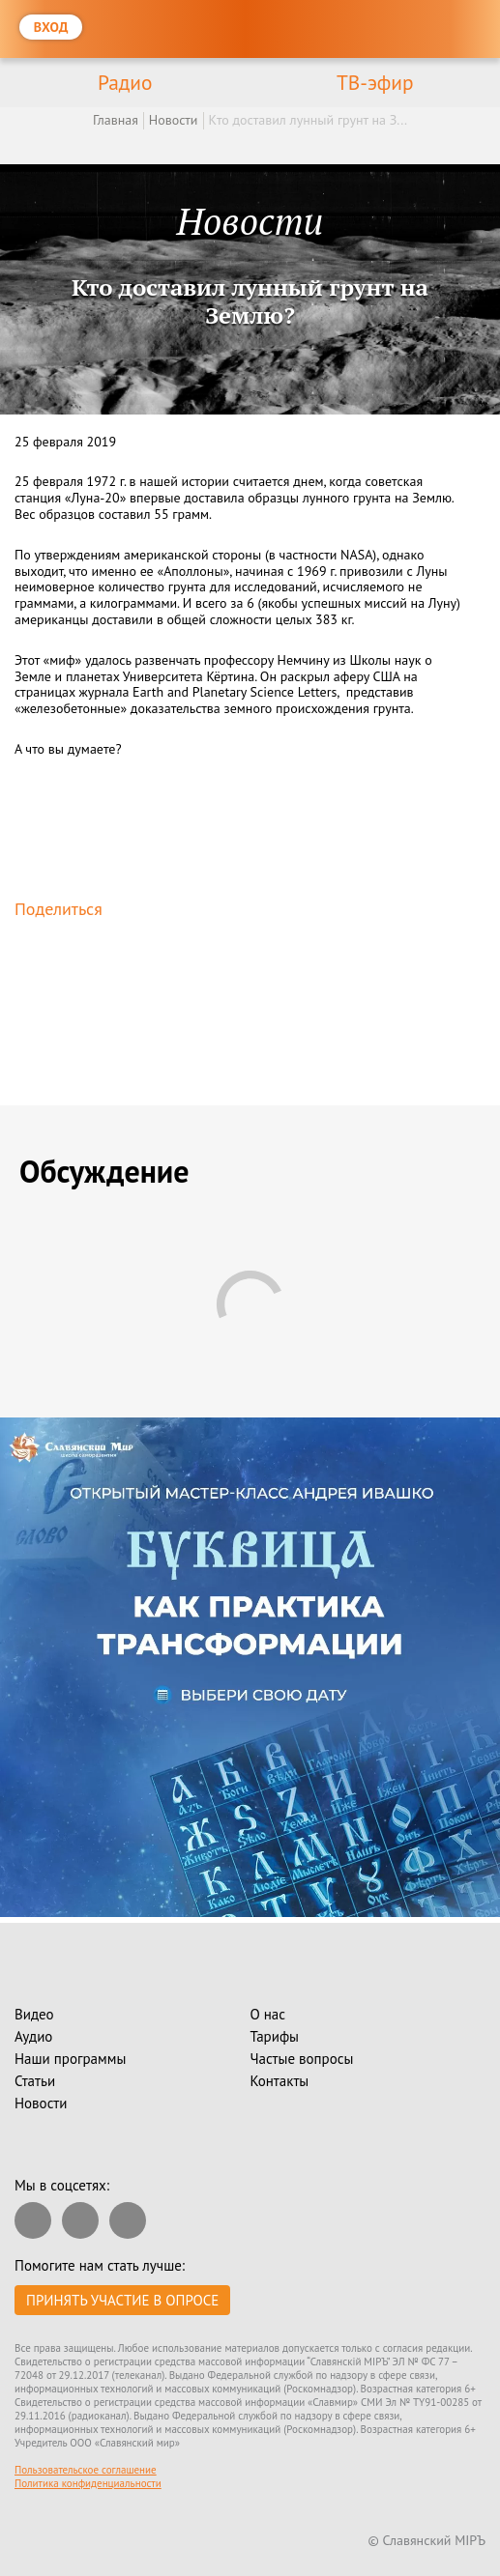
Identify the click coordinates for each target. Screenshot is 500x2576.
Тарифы (275, 2036)
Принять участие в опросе (122, 2300)
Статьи (35, 2081)
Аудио (33, 2036)
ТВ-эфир (375, 82)
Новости (173, 120)
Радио (125, 82)
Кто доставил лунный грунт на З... (308, 120)
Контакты (279, 2081)
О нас (268, 2014)
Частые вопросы (302, 2058)
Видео (34, 2014)
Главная (115, 120)
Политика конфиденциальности (88, 2483)
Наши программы (70, 2058)
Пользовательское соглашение (86, 2469)
